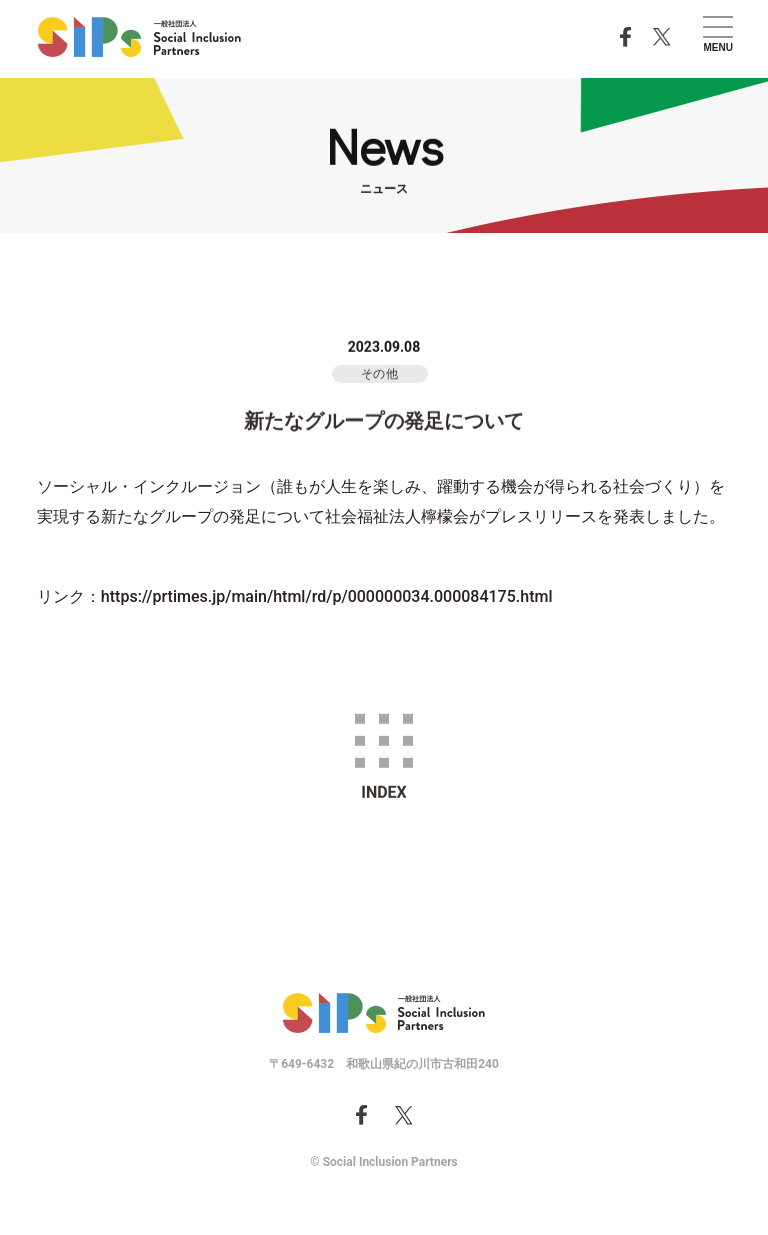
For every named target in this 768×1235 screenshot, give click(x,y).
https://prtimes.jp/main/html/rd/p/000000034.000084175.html (327, 596)
